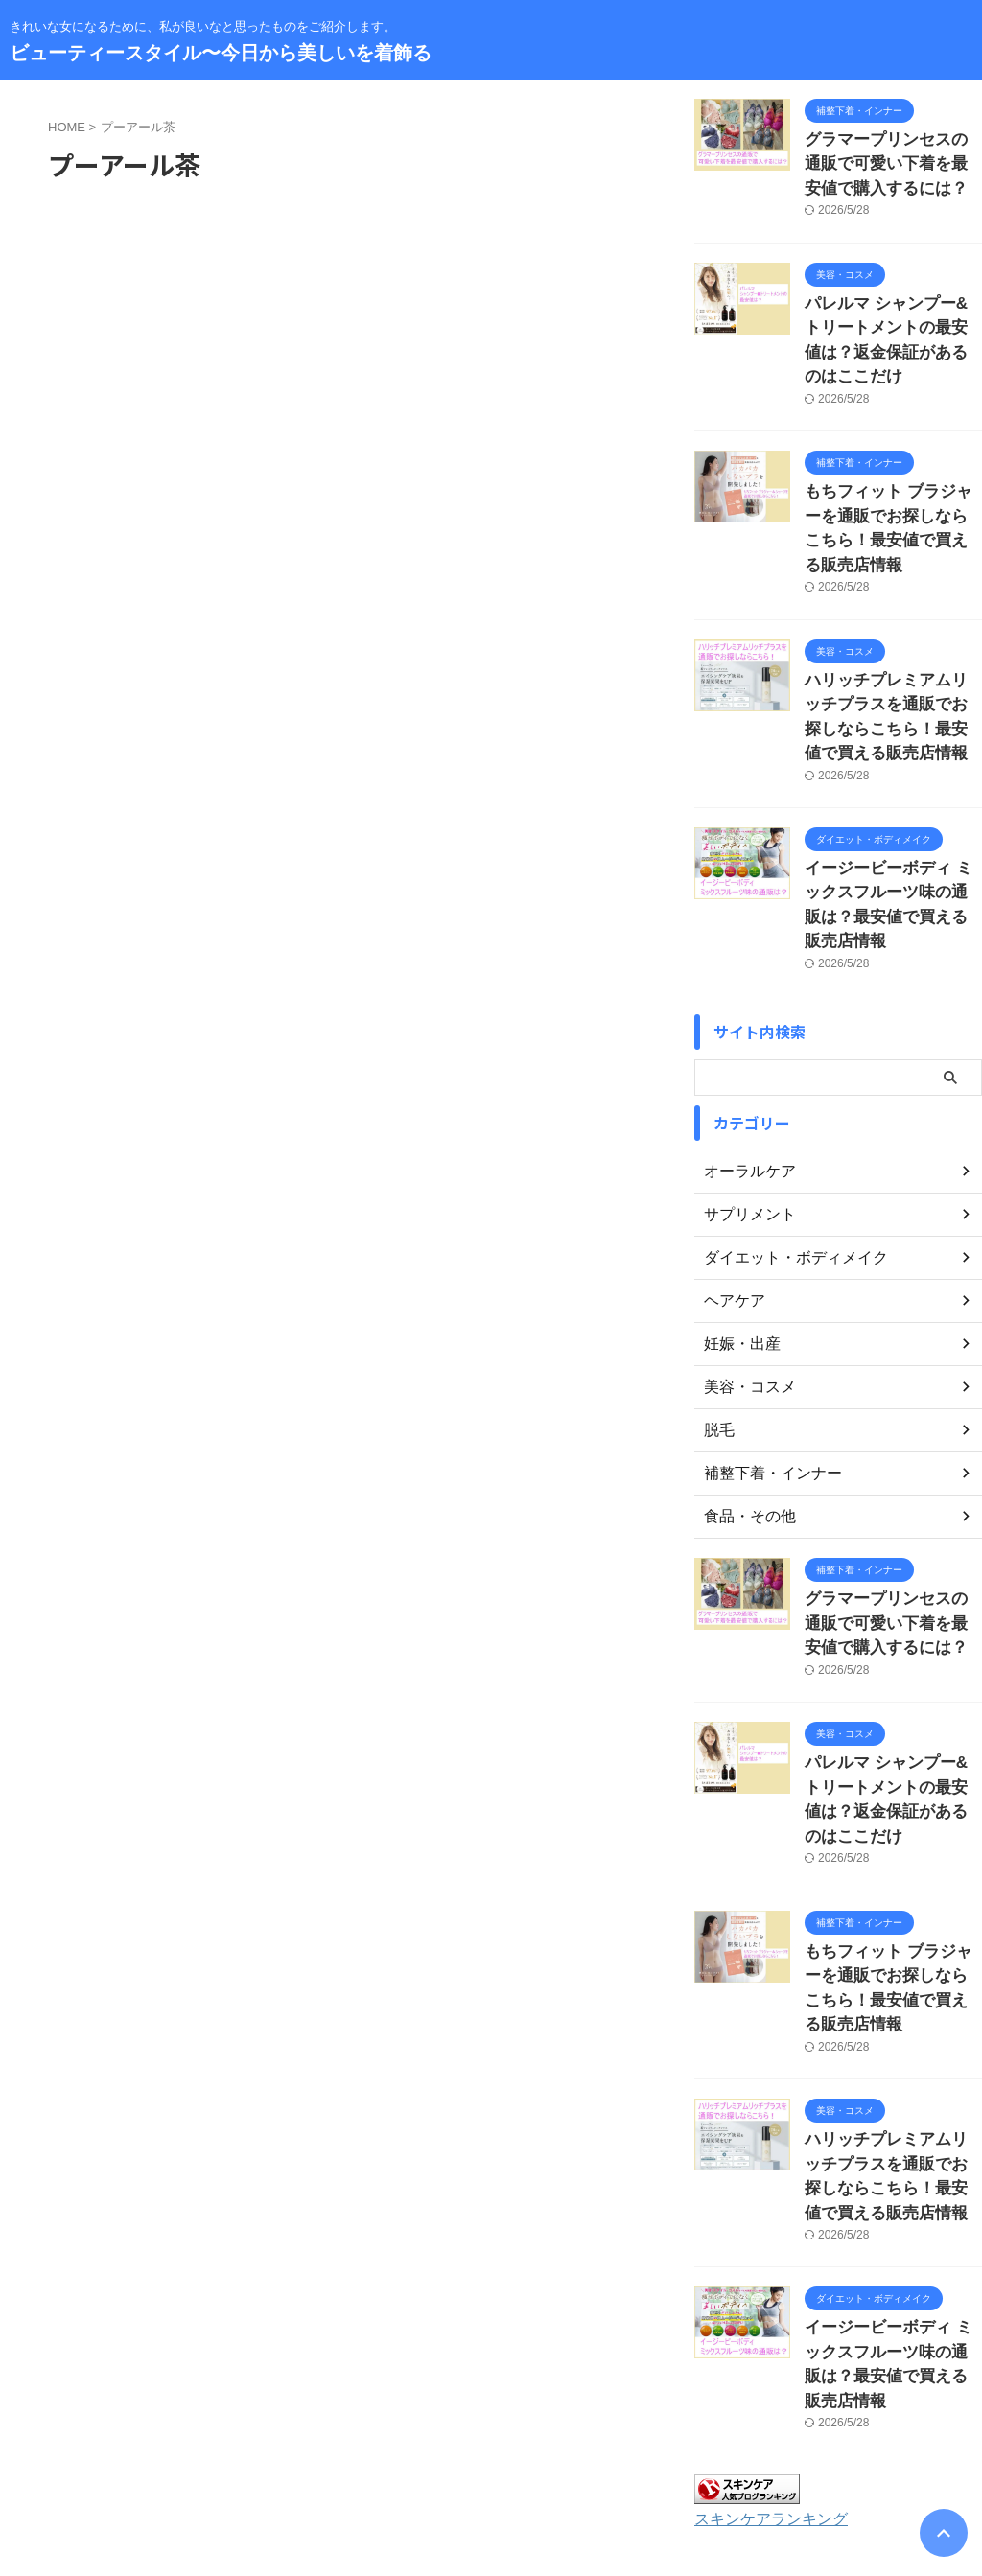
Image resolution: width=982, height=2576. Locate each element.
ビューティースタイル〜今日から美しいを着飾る (221, 52)
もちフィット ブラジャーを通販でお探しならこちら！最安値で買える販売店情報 (892, 470)
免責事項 (636, 2450)
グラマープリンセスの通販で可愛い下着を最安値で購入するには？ (892, 159)
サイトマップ (415, 2450)
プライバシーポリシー (531, 2450)
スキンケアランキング (761, 2279)
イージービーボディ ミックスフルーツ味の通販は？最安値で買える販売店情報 (892, 802)
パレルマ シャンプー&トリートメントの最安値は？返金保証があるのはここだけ (892, 315)
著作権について (724, 2450)
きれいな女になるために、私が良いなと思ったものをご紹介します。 (491, 2487)
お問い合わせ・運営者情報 (287, 2450)
